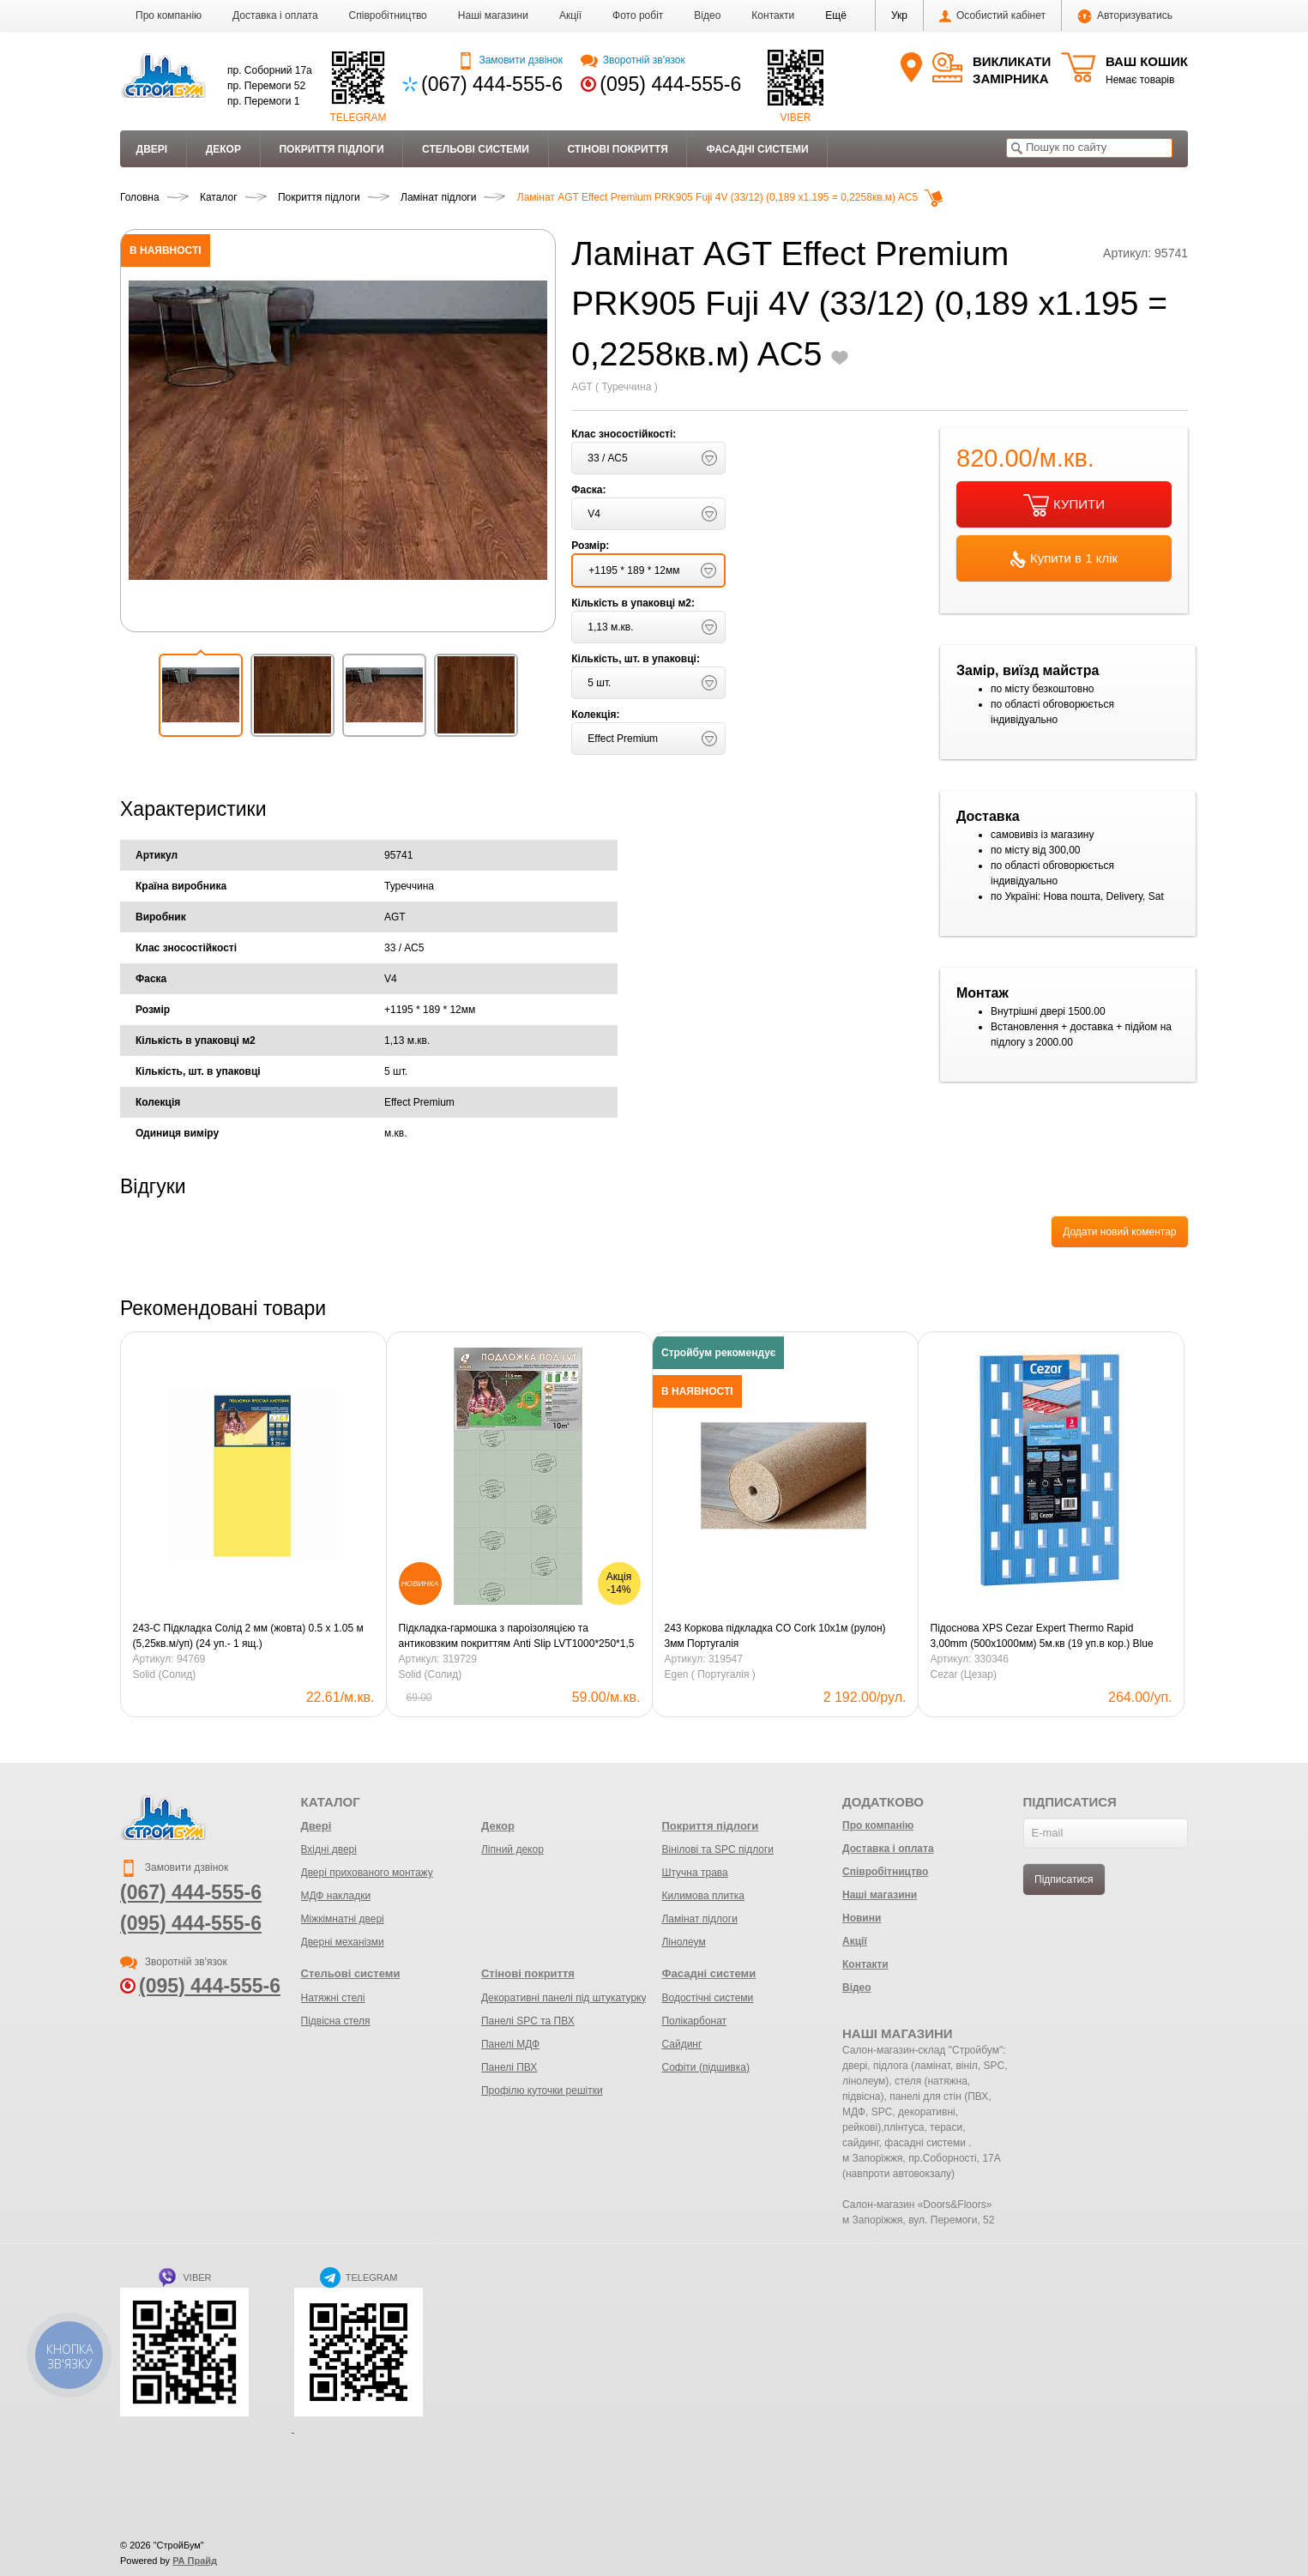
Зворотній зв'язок (632, 60)
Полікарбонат (693, 2021)
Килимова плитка (702, 1896)
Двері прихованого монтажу (367, 1873)
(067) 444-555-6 (492, 84)
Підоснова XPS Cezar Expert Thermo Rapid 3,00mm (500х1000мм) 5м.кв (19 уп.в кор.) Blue (1042, 1636)
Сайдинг (681, 2044)
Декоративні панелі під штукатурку (563, 1998)
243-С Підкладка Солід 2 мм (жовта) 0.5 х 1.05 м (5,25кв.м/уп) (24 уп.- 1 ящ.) (248, 1636)
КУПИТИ (1064, 505)
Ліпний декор (512, 1849)
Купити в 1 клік (1064, 559)
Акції (570, 15)
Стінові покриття (617, 149)
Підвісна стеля (336, 2021)
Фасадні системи (757, 149)
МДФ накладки (336, 1896)
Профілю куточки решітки (542, 2090)
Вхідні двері (329, 1849)
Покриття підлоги (331, 149)
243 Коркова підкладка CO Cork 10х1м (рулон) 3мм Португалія (775, 1636)
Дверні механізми (342, 1942)
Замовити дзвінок (510, 60)
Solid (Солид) (164, 1674)
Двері (152, 149)
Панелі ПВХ (509, 2067)
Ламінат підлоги (699, 1919)
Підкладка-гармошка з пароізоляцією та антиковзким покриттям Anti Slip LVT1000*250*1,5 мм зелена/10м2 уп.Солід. (517, 1636)
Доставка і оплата (275, 15)
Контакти (772, 15)
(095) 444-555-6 (670, 84)
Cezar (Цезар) (964, 1674)
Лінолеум (683, 1942)
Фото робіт (637, 15)
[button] (836, 15)
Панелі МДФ (510, 2044)
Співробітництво (388, 15)
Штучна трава (694, 1873)
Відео (707, 15)
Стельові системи (475, 149)
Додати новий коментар (1119, 1232)
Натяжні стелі (333, 1998)
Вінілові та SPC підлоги (717, 1849)
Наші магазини (493, 15)
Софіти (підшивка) (705, 2067)
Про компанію (169, 15)
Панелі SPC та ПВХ (528, 2021)
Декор (223, 149)
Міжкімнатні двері (342, 1919)
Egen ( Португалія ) (710, 1674)
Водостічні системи (707, 1998)
